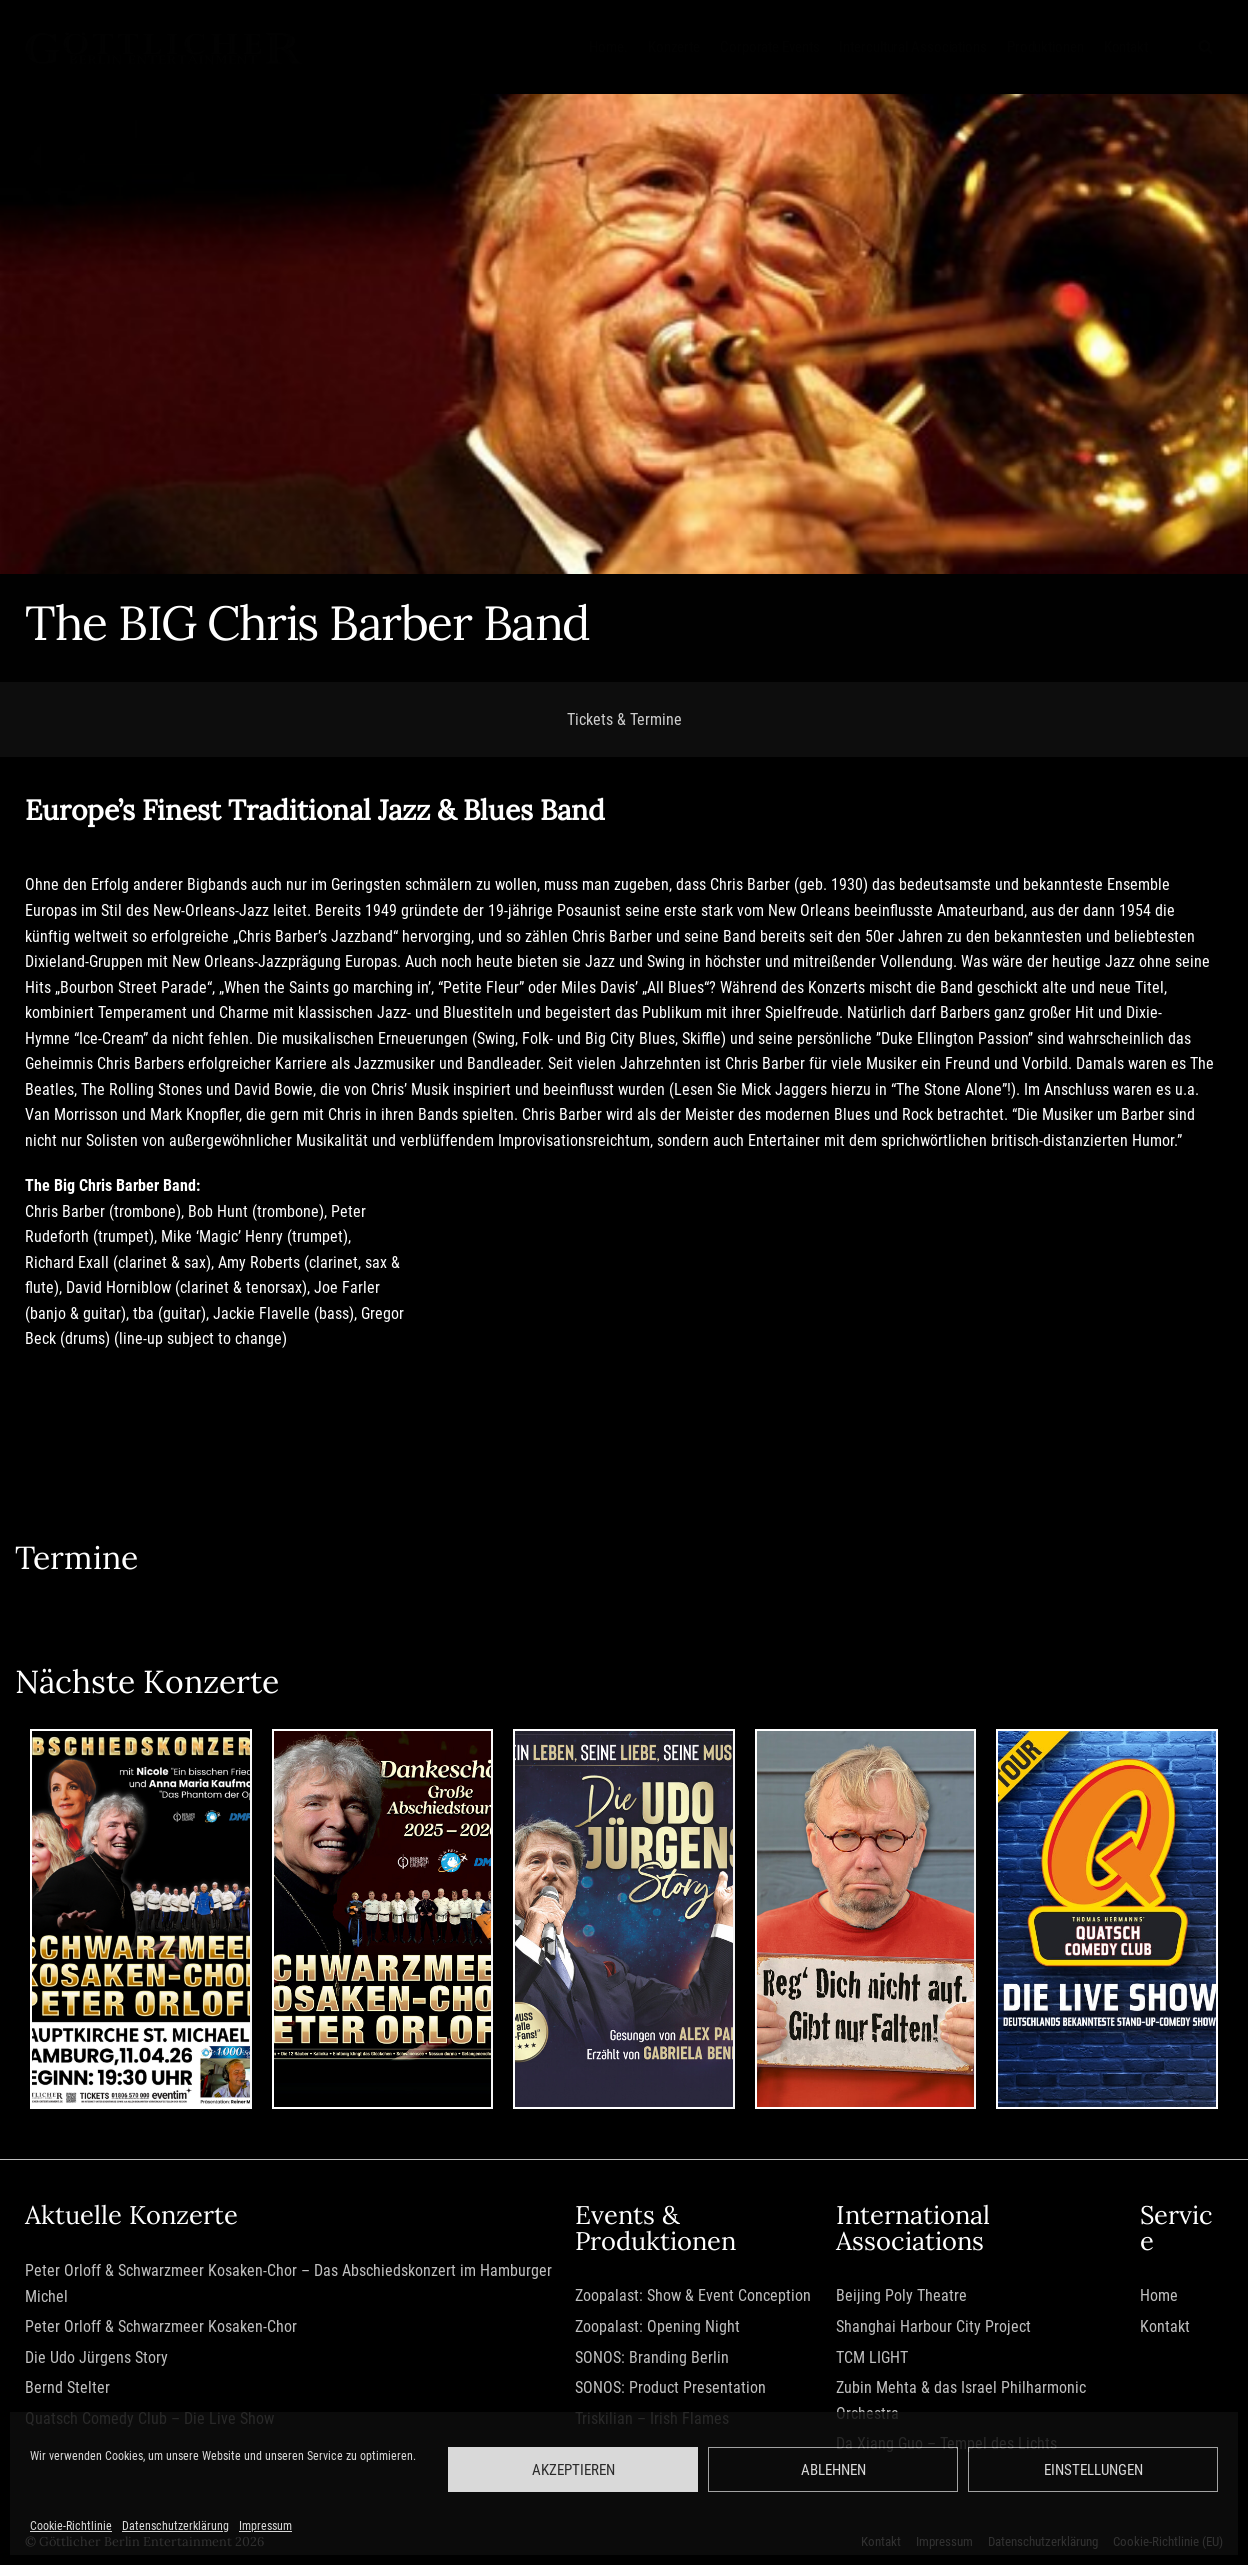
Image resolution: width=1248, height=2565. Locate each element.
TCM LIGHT (873, 2359)
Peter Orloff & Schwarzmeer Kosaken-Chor (161, 2328)
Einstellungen (1093, 2470)
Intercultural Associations (912, 46)
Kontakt (1126, 46)
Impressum (265, 2526)
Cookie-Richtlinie (71, 2526)
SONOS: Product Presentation (668, 2390)
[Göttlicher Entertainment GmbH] (163, 47)
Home (1158, 2298)
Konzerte (674, 46)
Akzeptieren (573, 2470)
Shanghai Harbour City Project (934, 2328)
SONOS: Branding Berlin (650, 2359)
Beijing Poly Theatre (902, 2298)
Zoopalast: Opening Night (655, 2328)
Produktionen (1045, 46)
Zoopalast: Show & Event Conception (691, 2298)
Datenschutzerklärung (175, 2526)
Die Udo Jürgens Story (96, 2359)
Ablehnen (833, 2470)
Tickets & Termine (624, 719)
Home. (608, 46)
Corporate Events (769, 46)
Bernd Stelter (67, 2390)
